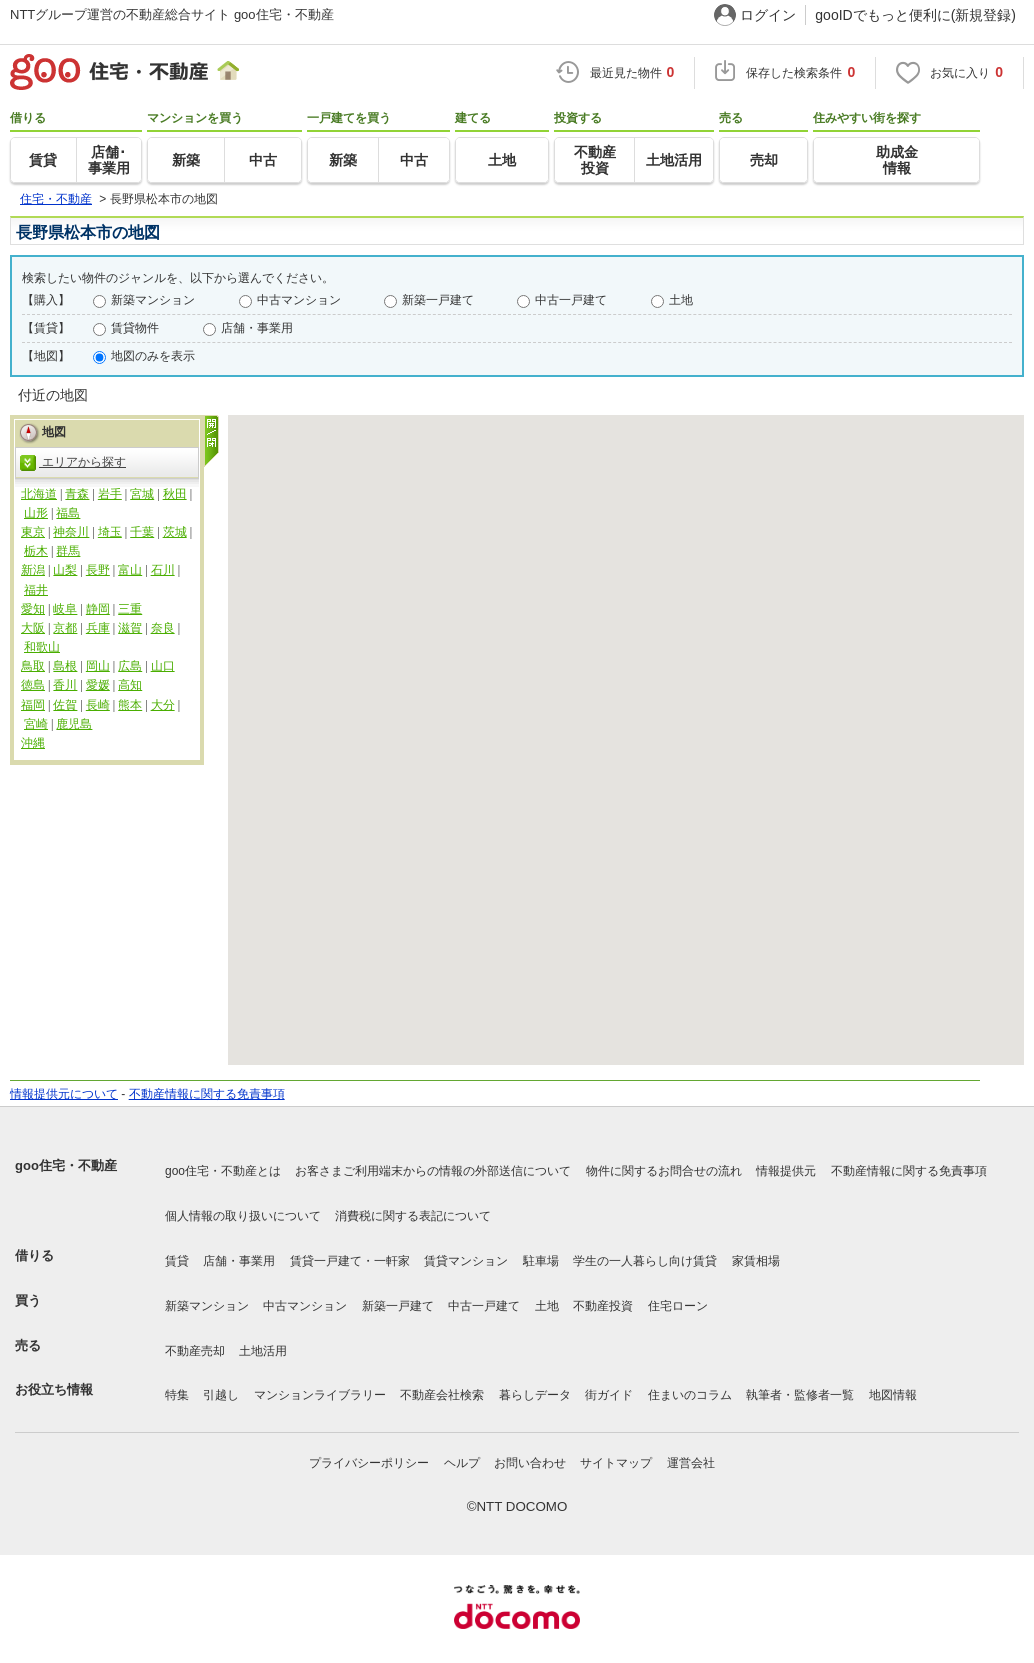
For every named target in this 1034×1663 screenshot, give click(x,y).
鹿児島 (74, 724)
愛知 (33, 609)
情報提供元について (64, 1094)
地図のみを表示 (153, 356)
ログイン (768, 15)
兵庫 (98, 628)
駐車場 (541, 1261)
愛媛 (98, 685)
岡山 (98, 666)
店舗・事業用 (257, 328)
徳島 (33, 685)
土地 (681, 300)
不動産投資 (603, 1306)
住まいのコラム (690, 1395)
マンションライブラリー (320, 1395)
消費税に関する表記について (413, 1216)
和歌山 (42, 647)
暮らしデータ (535, 1395)
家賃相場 (756, 1261)
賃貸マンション (466, 1261)
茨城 (175, 532)
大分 (163, 705)
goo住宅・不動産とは (223, 1171)
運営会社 (691, 1463)
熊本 (130, 705)
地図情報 (893, 1395)
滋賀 (130, 628)
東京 (33, 532)
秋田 (175, 494)
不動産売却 (195, 1351)
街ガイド (609, 1395)
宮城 (142, 494)
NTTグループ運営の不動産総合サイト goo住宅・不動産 (172, 14)
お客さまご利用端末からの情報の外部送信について (433, 1171)
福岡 (33, 705)
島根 (65, 666)
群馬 (68, 551)
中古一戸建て (571, 300)
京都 (65, 628)
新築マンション (153, 300)
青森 (77, 494)
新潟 (33, 570)
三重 (130, 609)
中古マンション (299, 300)
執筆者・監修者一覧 (800, 1395)
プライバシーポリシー (369, 1463)
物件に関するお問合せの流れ (664, 1171)
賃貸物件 (135, 328)
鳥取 (33, 666)
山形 (36, 513)
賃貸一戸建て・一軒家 (350, 1261)
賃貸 (177, 1261)
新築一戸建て (438, 300)
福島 (68, 513)
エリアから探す (73, 463)
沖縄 (33, 743)
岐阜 (65, 609)
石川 (163, 570)
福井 (36, 590)
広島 (130, 666)
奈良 (163, 628)
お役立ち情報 (54, 1389)
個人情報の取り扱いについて (243, 1216)
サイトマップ (616, 1463)
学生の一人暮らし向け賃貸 (645, 1261)
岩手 (110, 494)
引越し (221, 1395)
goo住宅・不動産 (66, 1165)
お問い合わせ (530, 1463)
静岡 (98, 609)
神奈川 (71, 532)
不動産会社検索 (442, 1395)
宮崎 (36, 724)
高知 (130, 685)
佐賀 (65, 705)
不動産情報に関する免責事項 (207, 1094)
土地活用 (263, 1351)
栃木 (36, 551)
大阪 (33, 628)
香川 (65, 685)
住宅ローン (678, 1306)
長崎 (98, 705)
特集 (177, 1395)
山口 (163, 666)
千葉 (142, 532)
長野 (98, 570)
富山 (130, 570)
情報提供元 (786, 1171)
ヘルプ (462, 1463)
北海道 (39, 494)
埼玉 (110, 532)
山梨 (65, 570)
